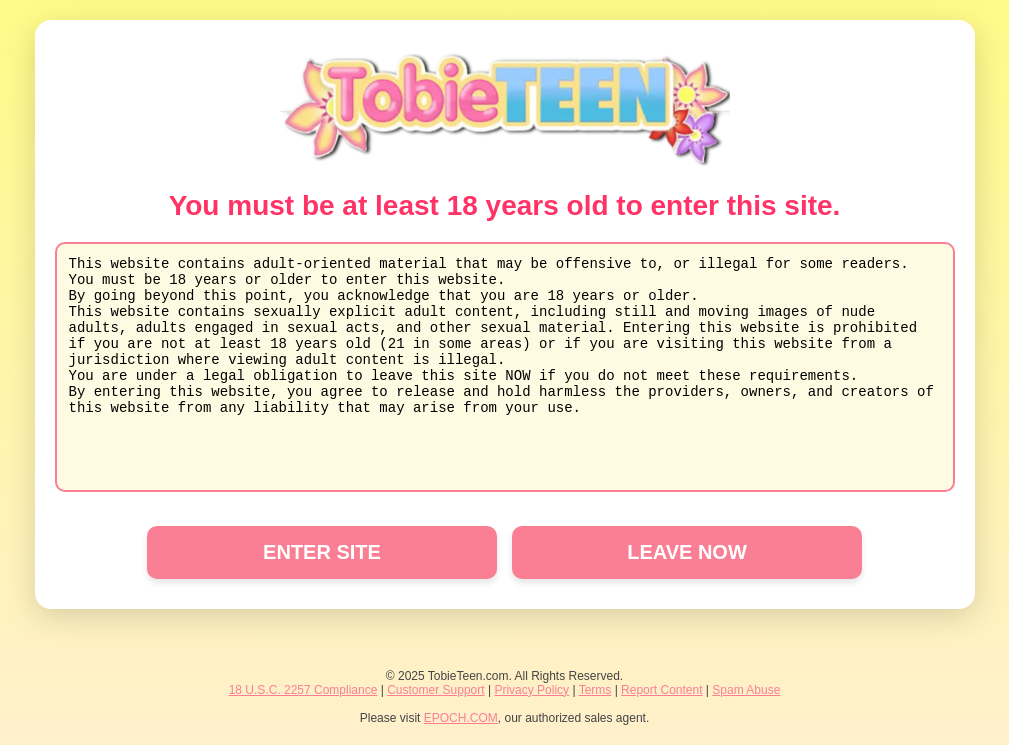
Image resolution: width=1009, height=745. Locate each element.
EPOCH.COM (461, 718)
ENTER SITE (322, 552)
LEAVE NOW (687, 552)
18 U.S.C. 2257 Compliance (303, 690)
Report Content (661, 690)
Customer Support (435, 690)
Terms (595, 690)
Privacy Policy (531, 690)
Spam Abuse (746, 690)
